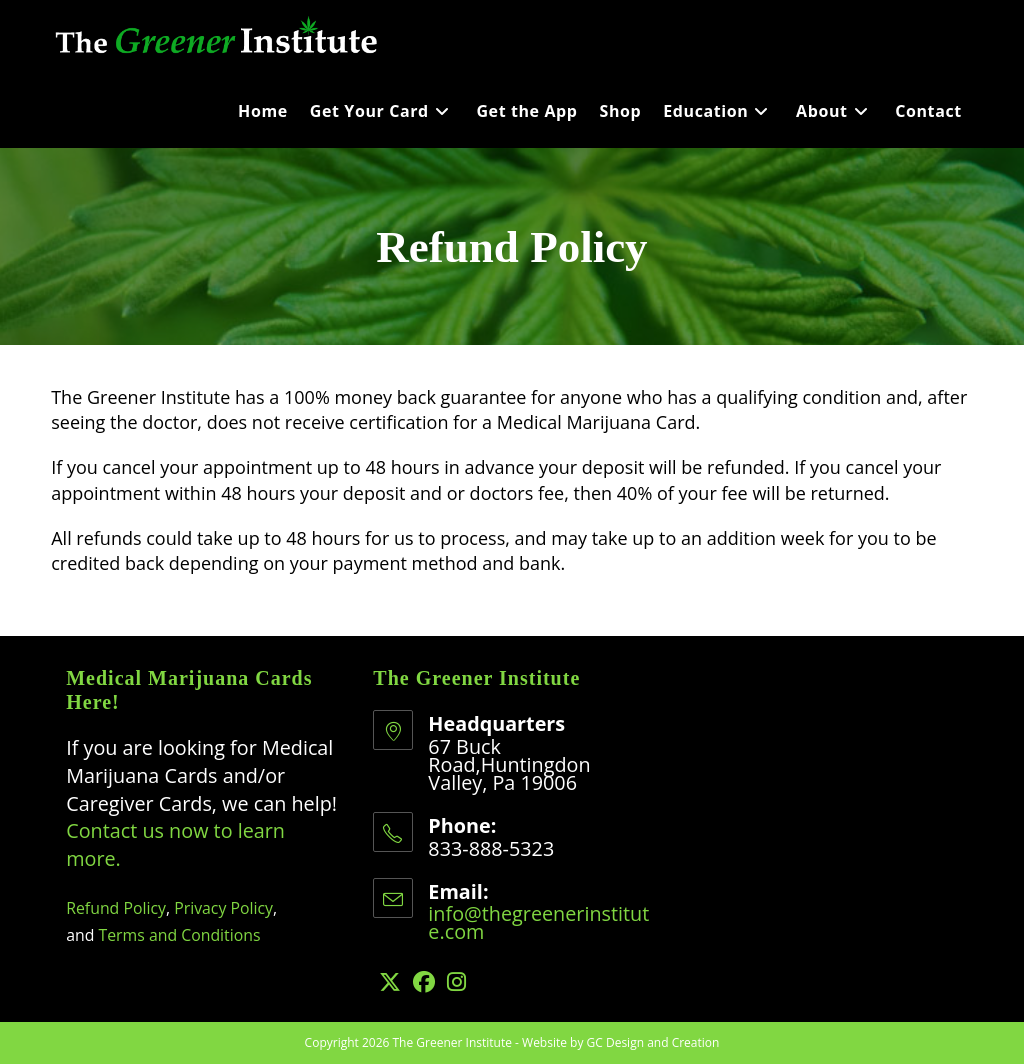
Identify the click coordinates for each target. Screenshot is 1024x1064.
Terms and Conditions (180, 935)
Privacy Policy (223, 908)
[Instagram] (456, 981)
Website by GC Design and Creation (620, 1042)
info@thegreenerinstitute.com (538, 922)
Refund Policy (116, 908)
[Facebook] (424, 981)
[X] (390, 981)
